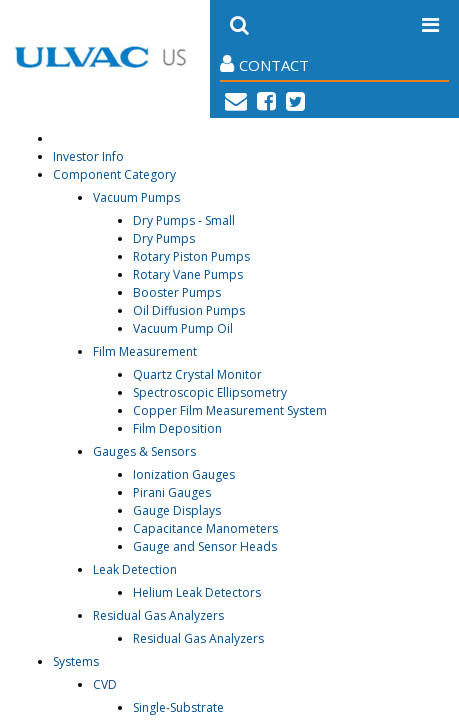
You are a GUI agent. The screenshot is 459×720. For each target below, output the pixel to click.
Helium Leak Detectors (197, 592)
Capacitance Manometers (205, 528)
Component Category (114, 174)
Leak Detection (135, 569)
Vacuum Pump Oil (183, 328)
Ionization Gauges (184, 474)
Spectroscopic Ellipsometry (210, 392)
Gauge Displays (177, 510)
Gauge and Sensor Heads (205, 546)
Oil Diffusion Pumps (189, 310)
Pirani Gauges (172, 492)
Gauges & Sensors (144, 451)
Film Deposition (177, 428)
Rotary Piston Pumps (191, 256)
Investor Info (88, 156)
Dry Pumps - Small (184, 220)
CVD (105, 684)
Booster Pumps (177, 292)
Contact (264, 64)
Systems (76, 661)
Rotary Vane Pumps (188, 274)
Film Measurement (145, 351)
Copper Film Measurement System (230, 410)
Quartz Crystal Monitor (197, 374)
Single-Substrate (178, 707)
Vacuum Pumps (136, 197)
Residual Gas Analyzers (158, 615)
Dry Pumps (164, 238)
